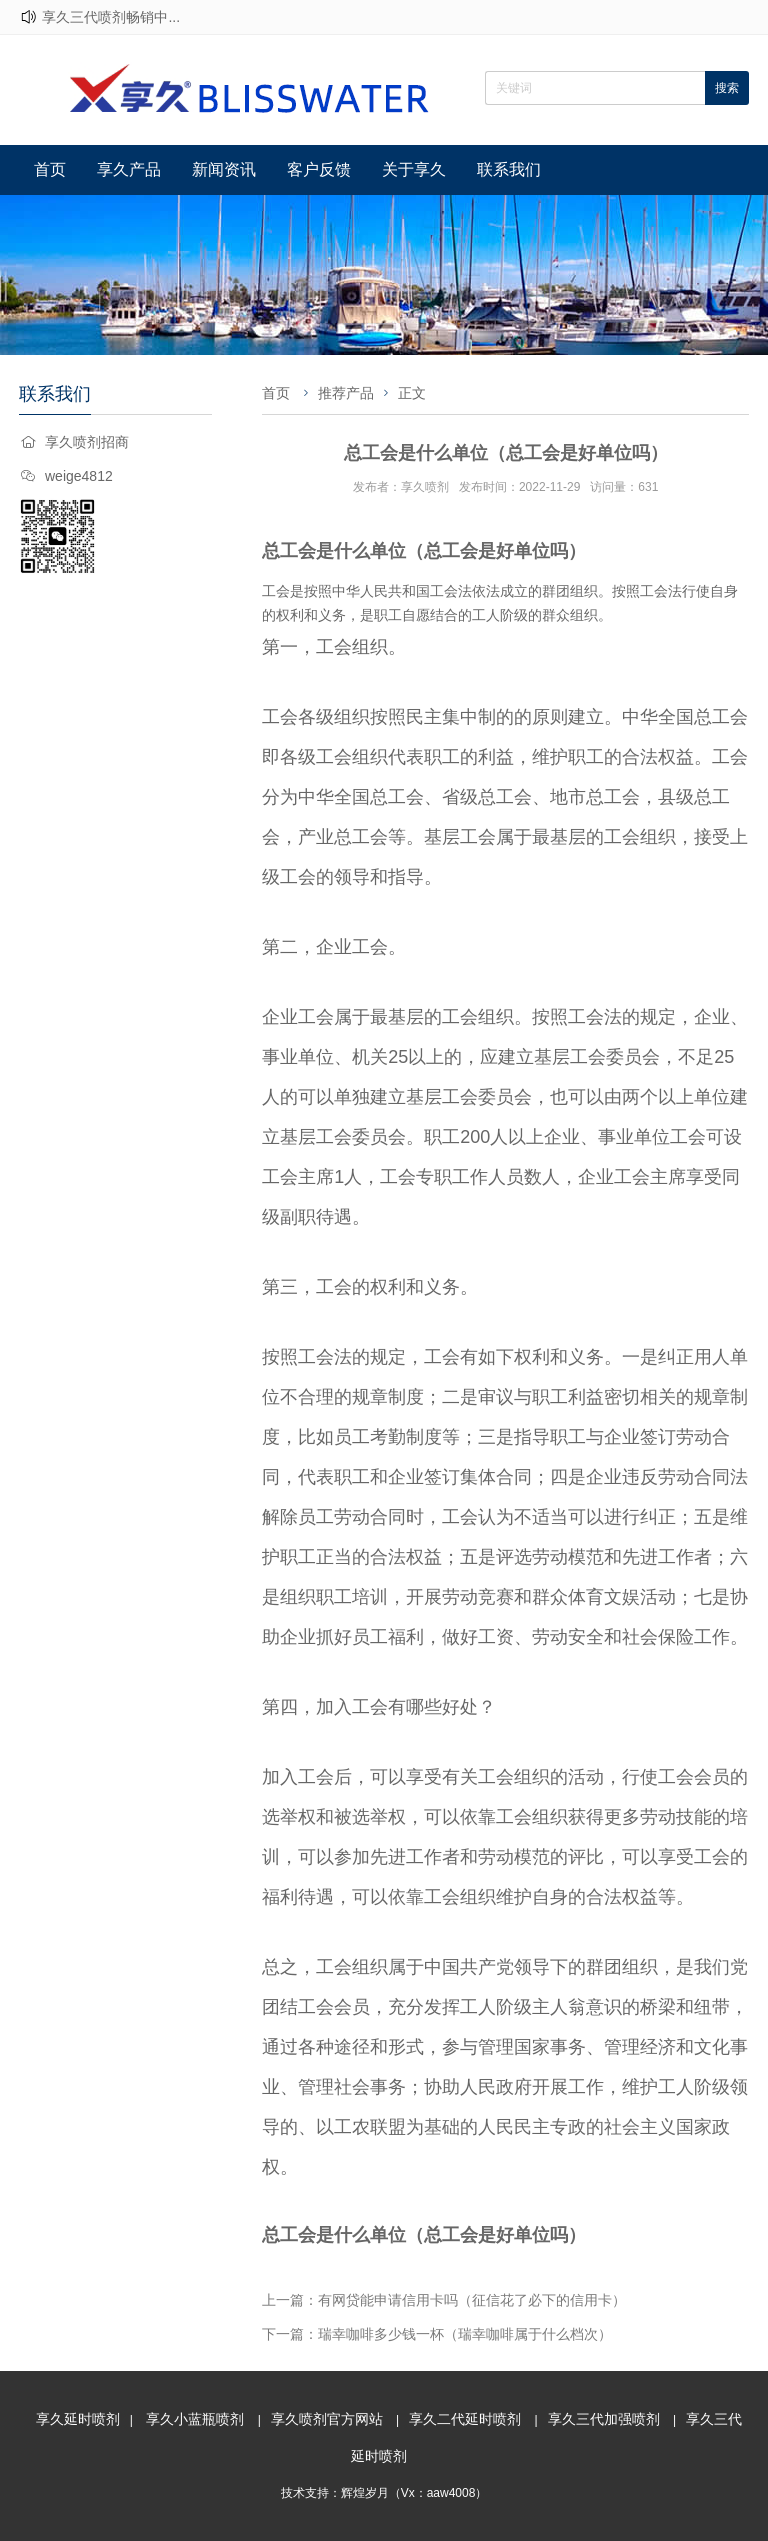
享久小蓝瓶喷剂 (195, 2419)
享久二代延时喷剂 (465, 2419)
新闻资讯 (224, 169)
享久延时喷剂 (78, 2419)
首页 (50, 169)
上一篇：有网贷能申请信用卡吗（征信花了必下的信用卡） (444, 2300)
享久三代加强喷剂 (604, 2419)
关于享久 (414, 169)
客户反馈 (319, 169)
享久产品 (129, 169)
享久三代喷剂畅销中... (111, 17)
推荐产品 (346, 393)
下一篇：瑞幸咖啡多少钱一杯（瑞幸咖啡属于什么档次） (437, 2334)
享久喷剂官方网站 (327, 2419)
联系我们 (509, 169)
